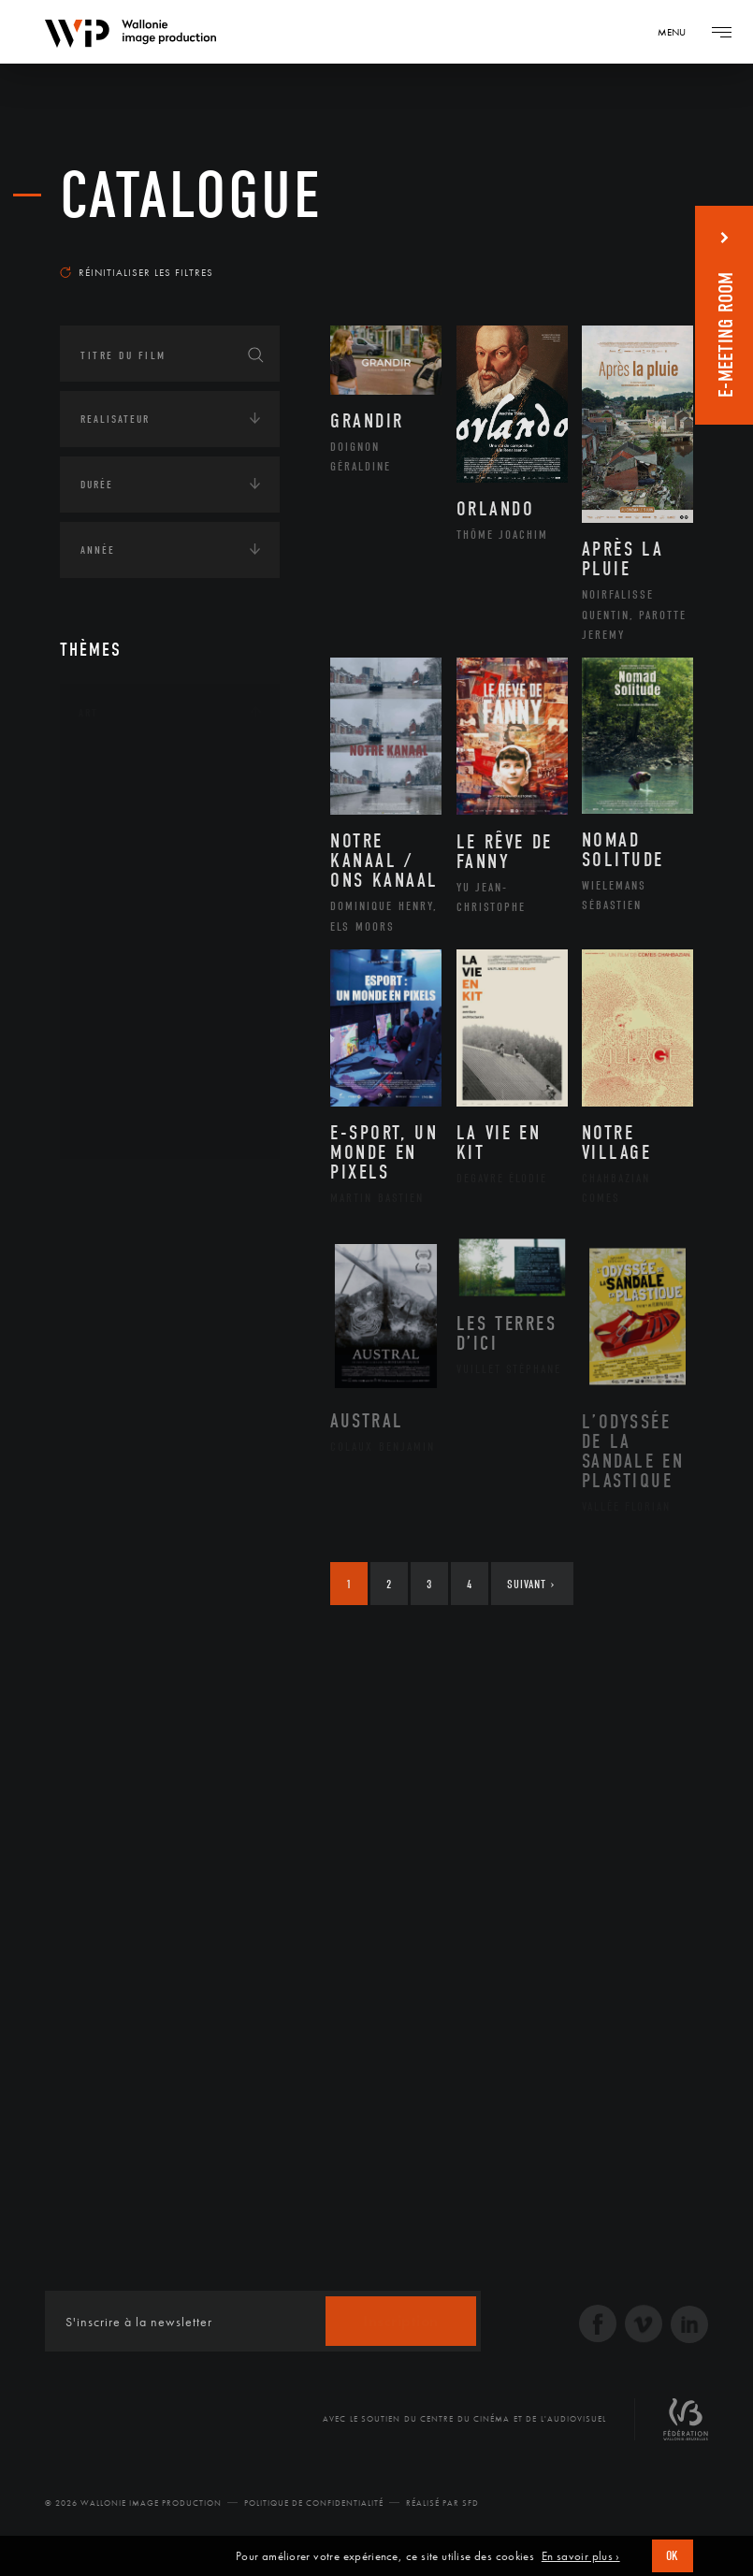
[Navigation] (678, 32)
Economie (106, 1305)
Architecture (139, 769)
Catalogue (191, 196)
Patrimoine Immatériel (169, 977)
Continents (112, 1189)
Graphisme (131, 887)
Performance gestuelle (171, 1036)
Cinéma (120, 857)
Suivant (531, 1584)
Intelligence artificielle (156, 1363)
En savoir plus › (581, 2556)
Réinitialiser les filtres (136, 272)
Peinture (124, 1006)
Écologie (105, 1247)
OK (672, 2556)
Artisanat (129, 798)
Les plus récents (627, 246)
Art (88, 712)
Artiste (120, 828)
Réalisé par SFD (442, 2503)
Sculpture (128, 1096)
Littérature (132, 917)
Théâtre (121, 1126)
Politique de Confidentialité (314, 2503)
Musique (125, 947)
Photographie (141, 1066)
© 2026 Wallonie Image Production (133, 2503)
